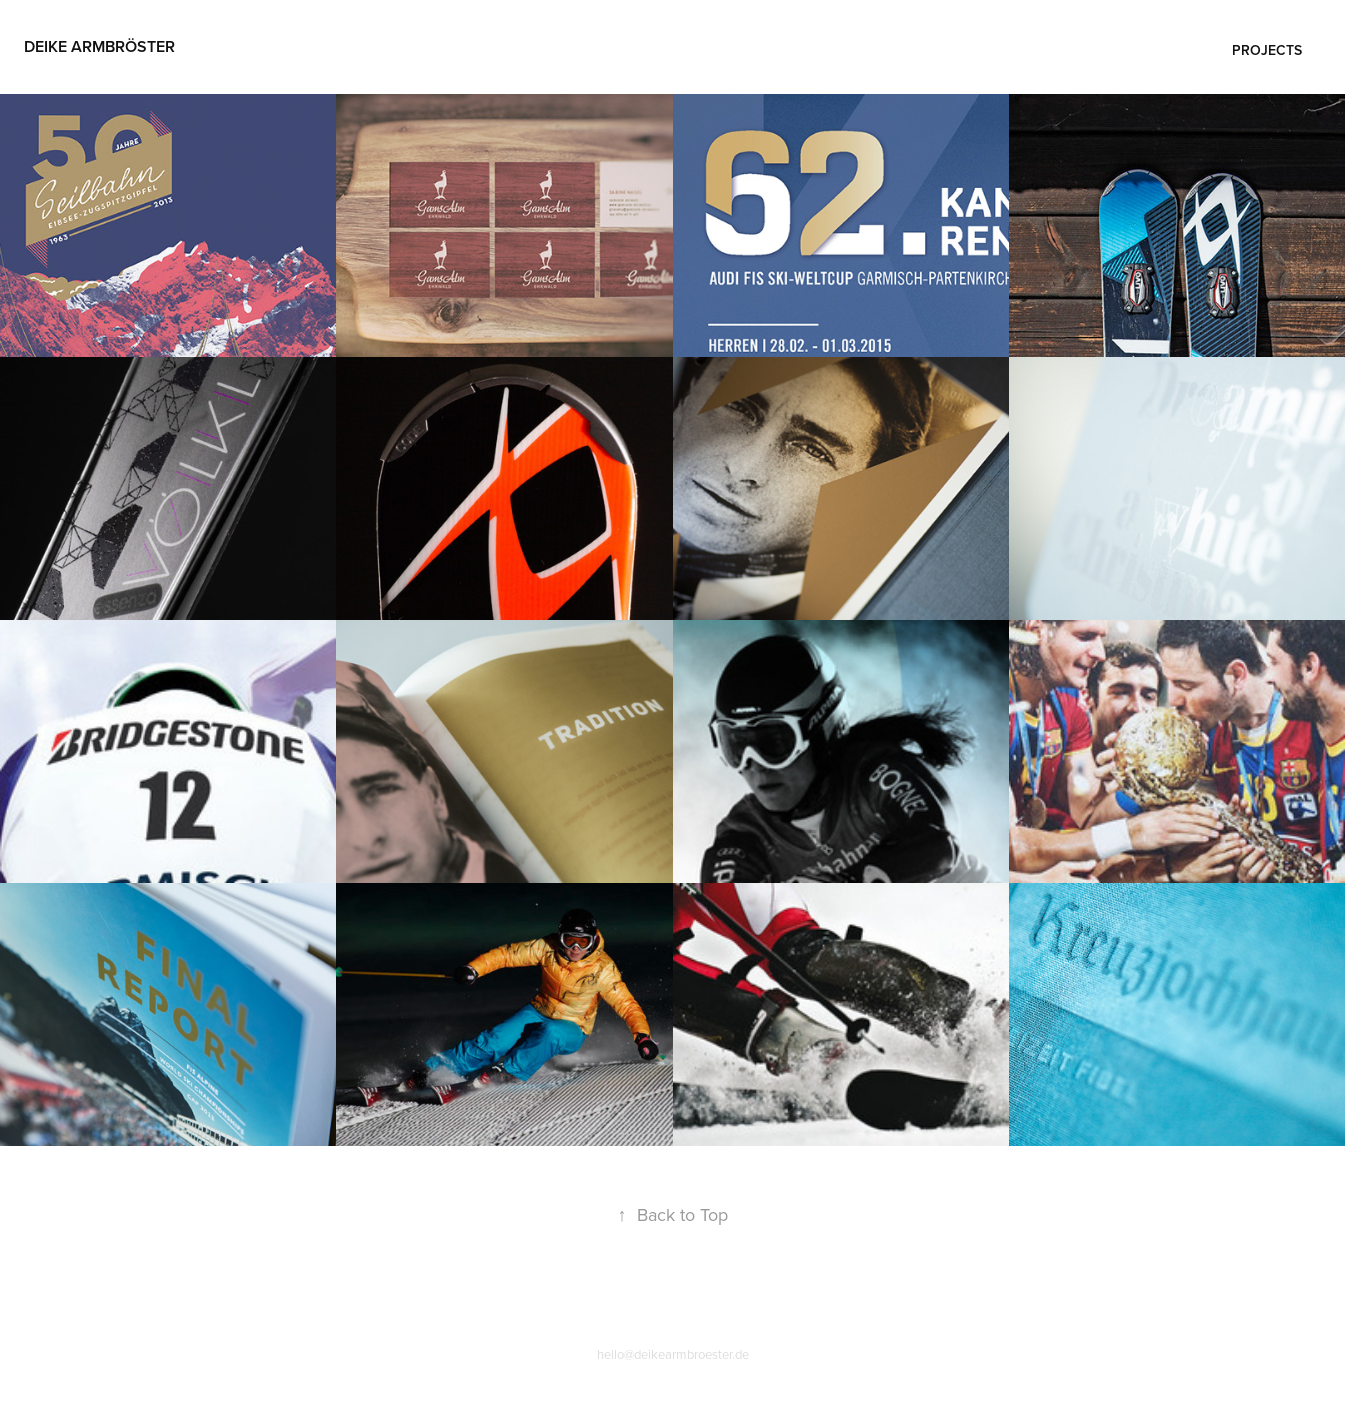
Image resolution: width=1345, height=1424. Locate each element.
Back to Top (673, 1214)
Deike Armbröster (99, 46)
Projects (1267, 50)
